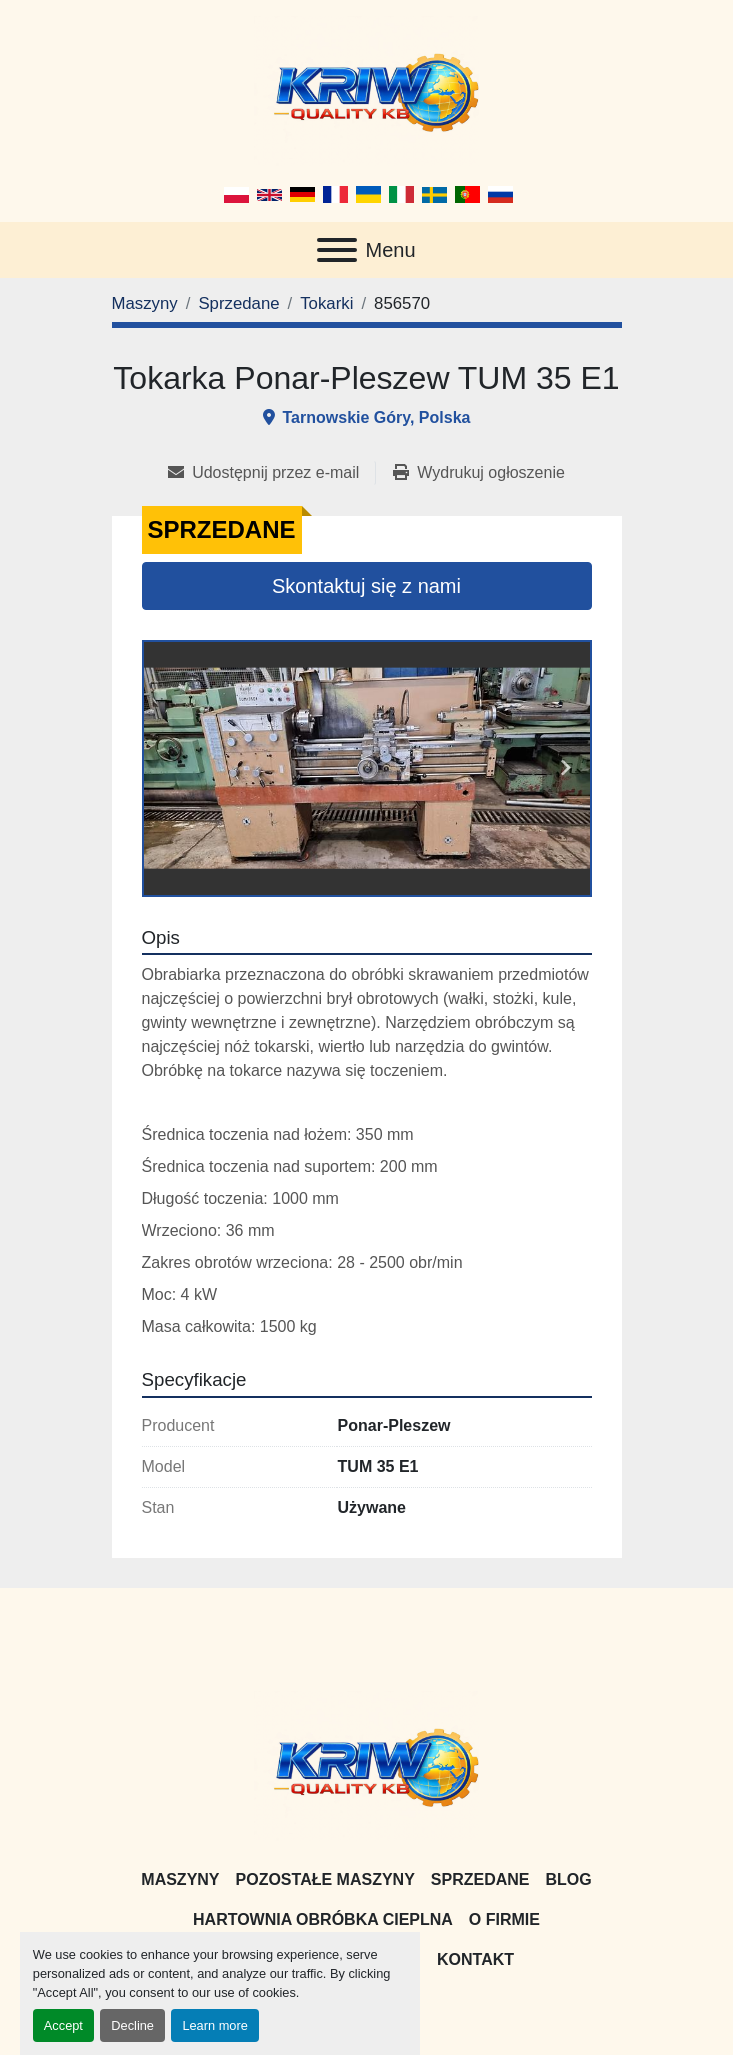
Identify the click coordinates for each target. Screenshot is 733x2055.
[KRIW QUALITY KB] (366, 1764)
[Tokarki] (326, 303)
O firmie (504, 1919)
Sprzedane (480, 1879)
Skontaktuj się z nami (366, 586)
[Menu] (337, 250)
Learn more (214, 2025)
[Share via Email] (271, 473)
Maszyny (180, 1879)
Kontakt (475, 1959)
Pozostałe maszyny (325, 1879)
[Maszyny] (145, 303)
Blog (568, 1879)
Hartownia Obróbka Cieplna (323, 1919)
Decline (132, 2025)
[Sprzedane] (238, 303)
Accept (63, 2025)
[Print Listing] (478, 473)
